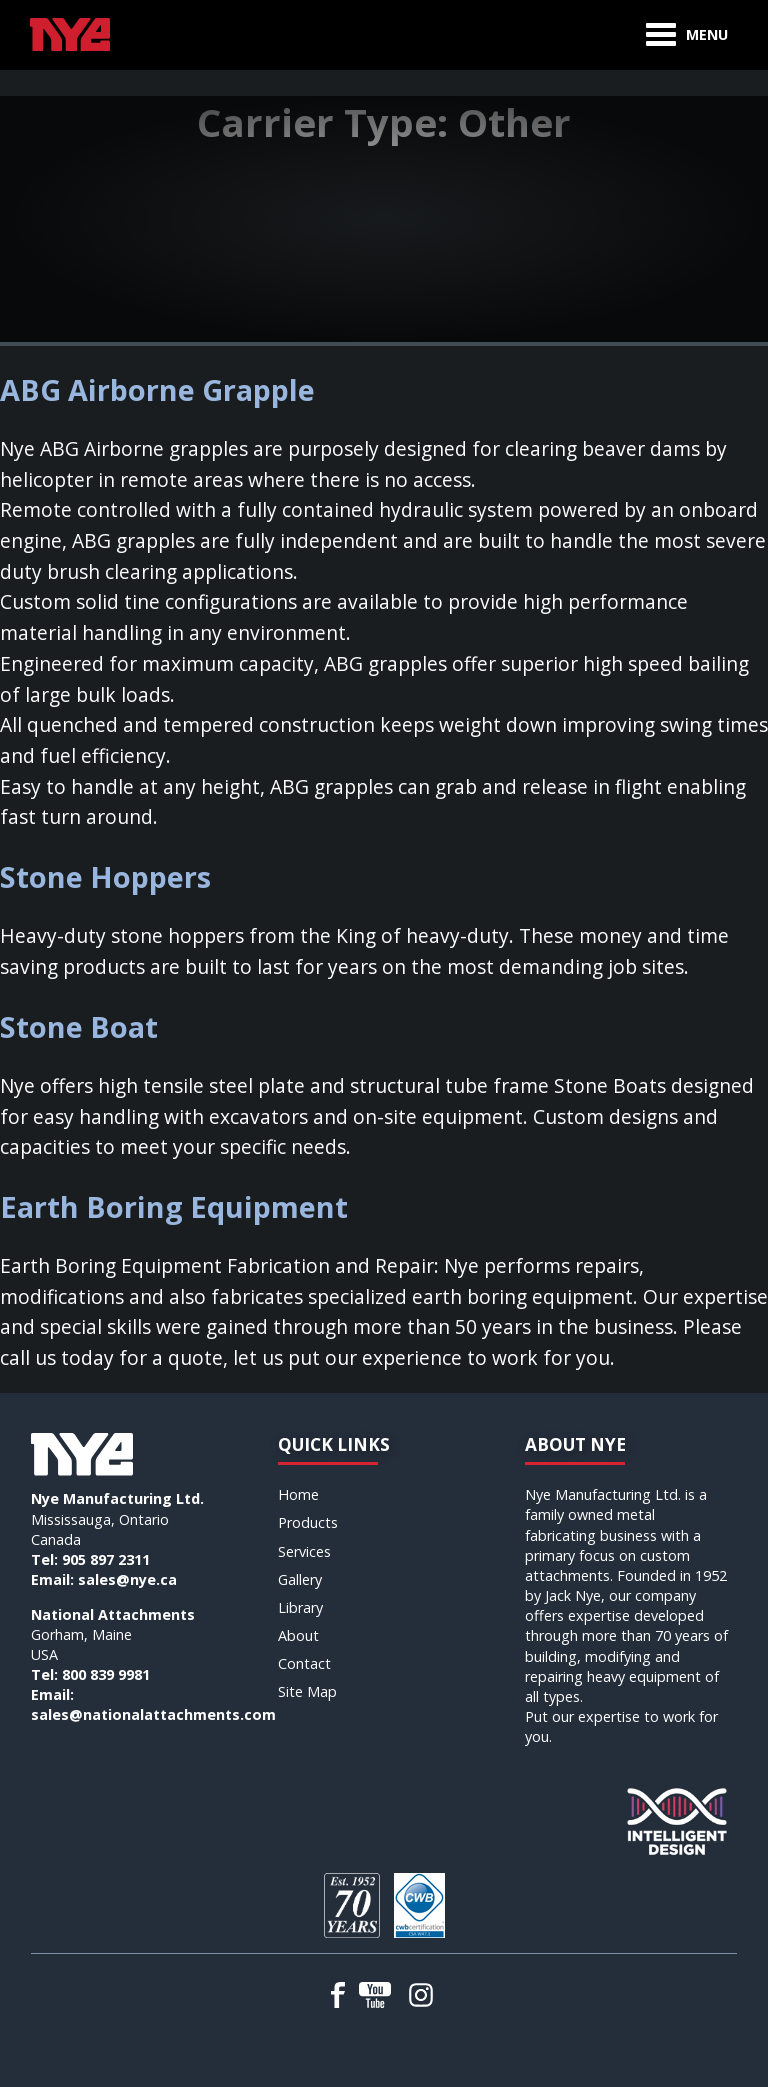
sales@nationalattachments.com (153, 1714)
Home (298, 1494)
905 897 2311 (106, 1559)
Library (300, 1607)
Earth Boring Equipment (174, 1206)
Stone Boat (79, 1026)
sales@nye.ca (127, 1579)
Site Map (307, 1691)
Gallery (300, 1579)
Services (304, 1551)
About (298, 1635)
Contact (304, 1663)
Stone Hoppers (105, 876)
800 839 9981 (106, 1674)
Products (308, 1522)
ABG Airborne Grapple (157, 389)
